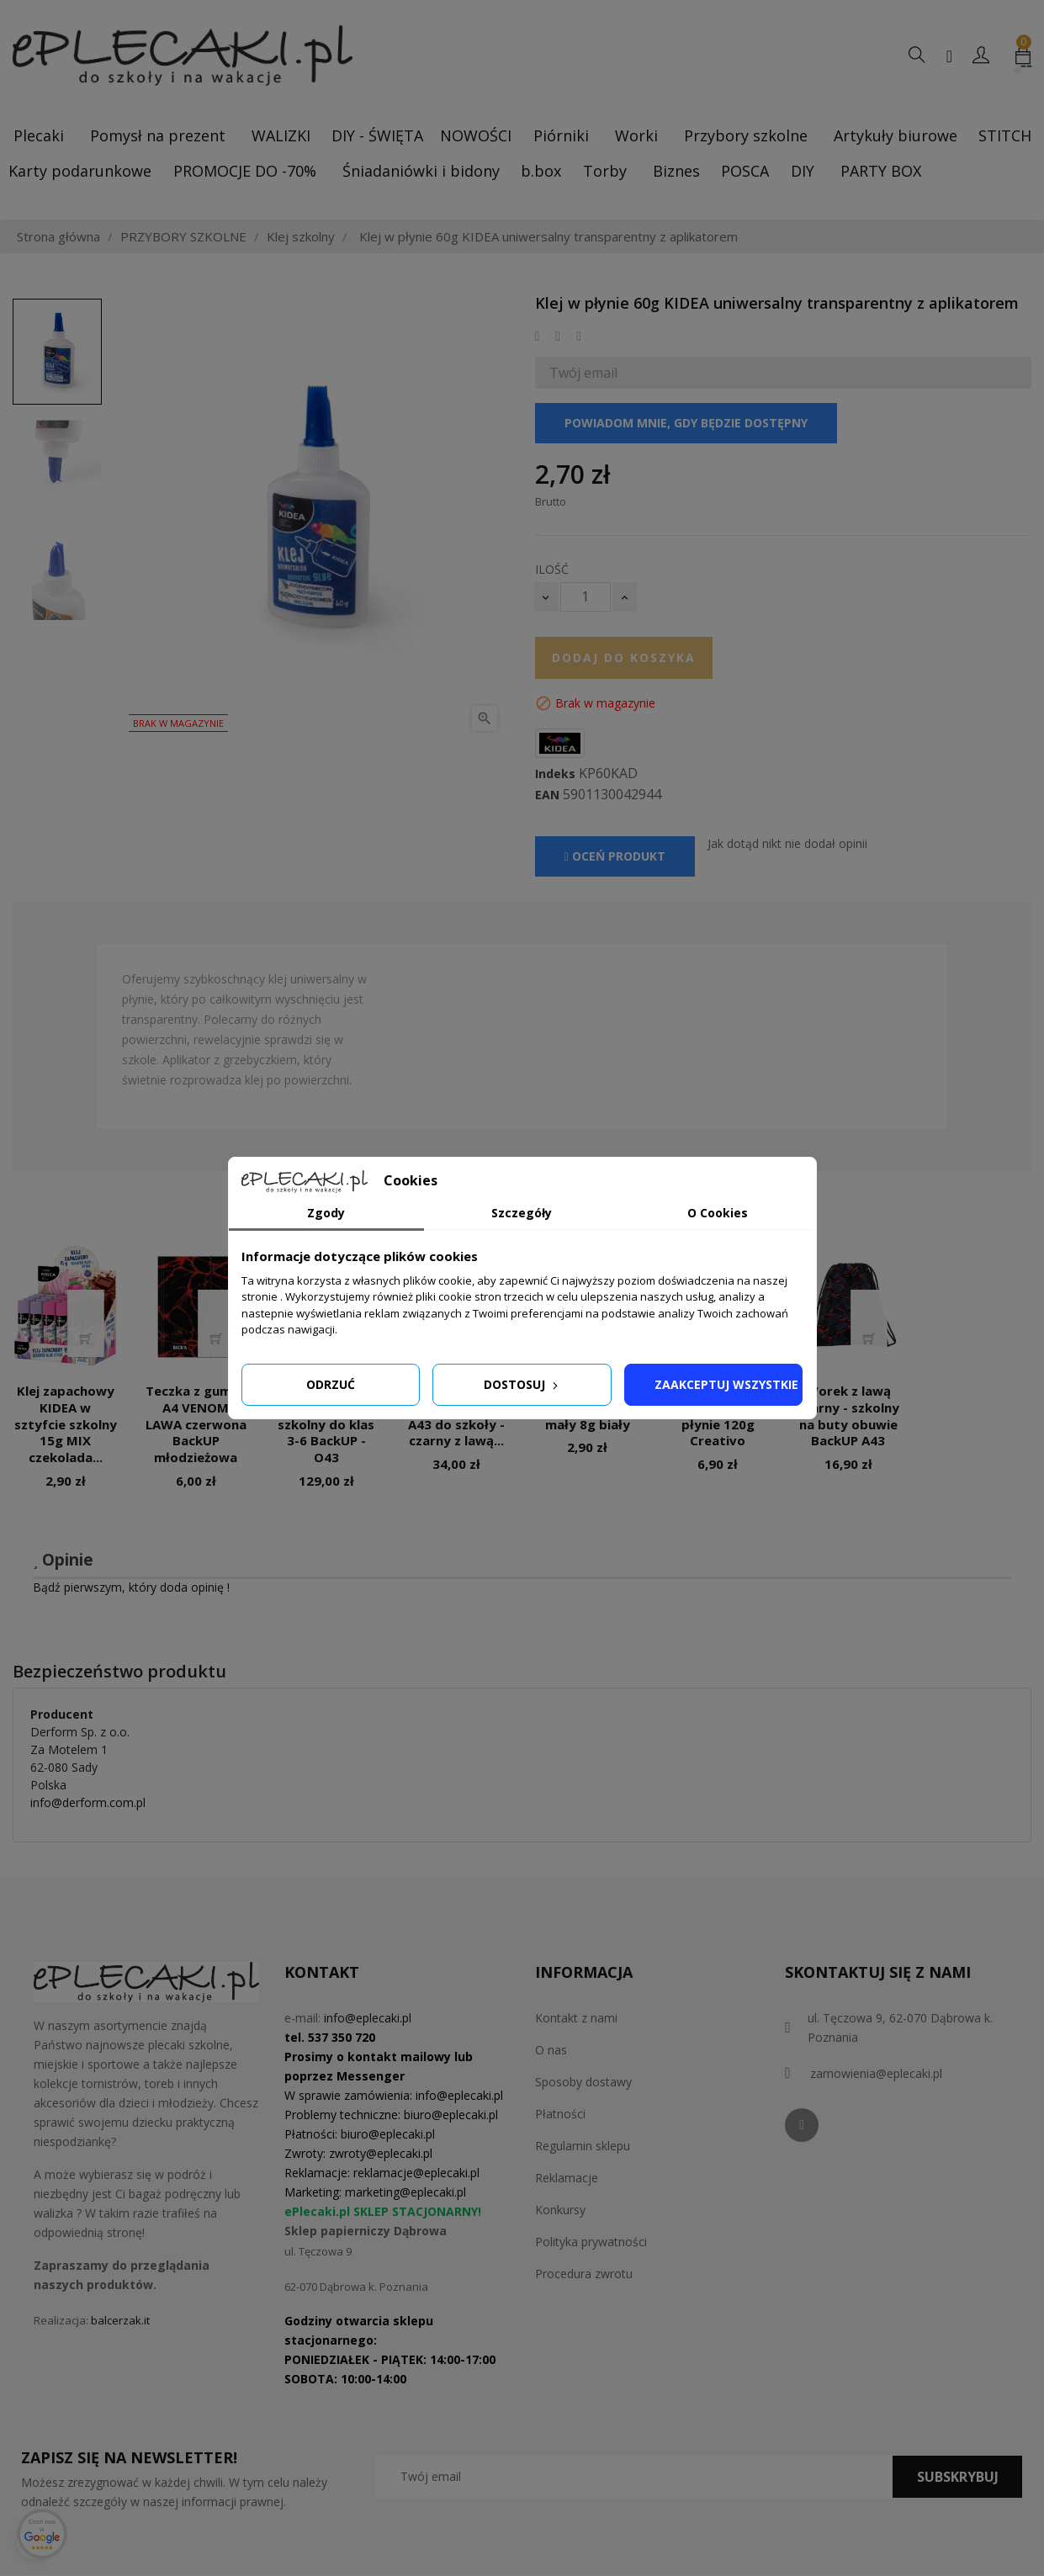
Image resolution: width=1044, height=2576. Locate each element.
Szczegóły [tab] (521, 1213)
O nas (551, 2050)
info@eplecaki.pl (367, 2018)
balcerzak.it (120, 2320)
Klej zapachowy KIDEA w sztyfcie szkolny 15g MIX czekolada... (65, 1424)
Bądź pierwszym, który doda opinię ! (131, 1587)
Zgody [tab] (326, 1213)
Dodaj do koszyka (624, 657)
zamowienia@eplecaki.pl (876, 2073)
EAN (547, 795)
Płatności (560, 2114)
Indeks (555, 774)
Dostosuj (522, 1384)
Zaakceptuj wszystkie (726, 1384)
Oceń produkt (614, 856)
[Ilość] (585, 597)
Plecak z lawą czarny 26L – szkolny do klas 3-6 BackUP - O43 (326, 1424)
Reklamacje (566, 2178)
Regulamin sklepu (582, 2146)
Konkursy (560, 2210)
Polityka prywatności (591, 2242)
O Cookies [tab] (717, 1213)
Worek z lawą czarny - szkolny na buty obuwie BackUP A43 (848, 1415)
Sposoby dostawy (583, 2082)
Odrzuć (330, 1384)
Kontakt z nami (576, 2018)
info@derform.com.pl (88, 1802)
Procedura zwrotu (584, 2274)
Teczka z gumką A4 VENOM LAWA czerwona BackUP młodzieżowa (196, 1424)
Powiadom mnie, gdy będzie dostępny (686, 423)
